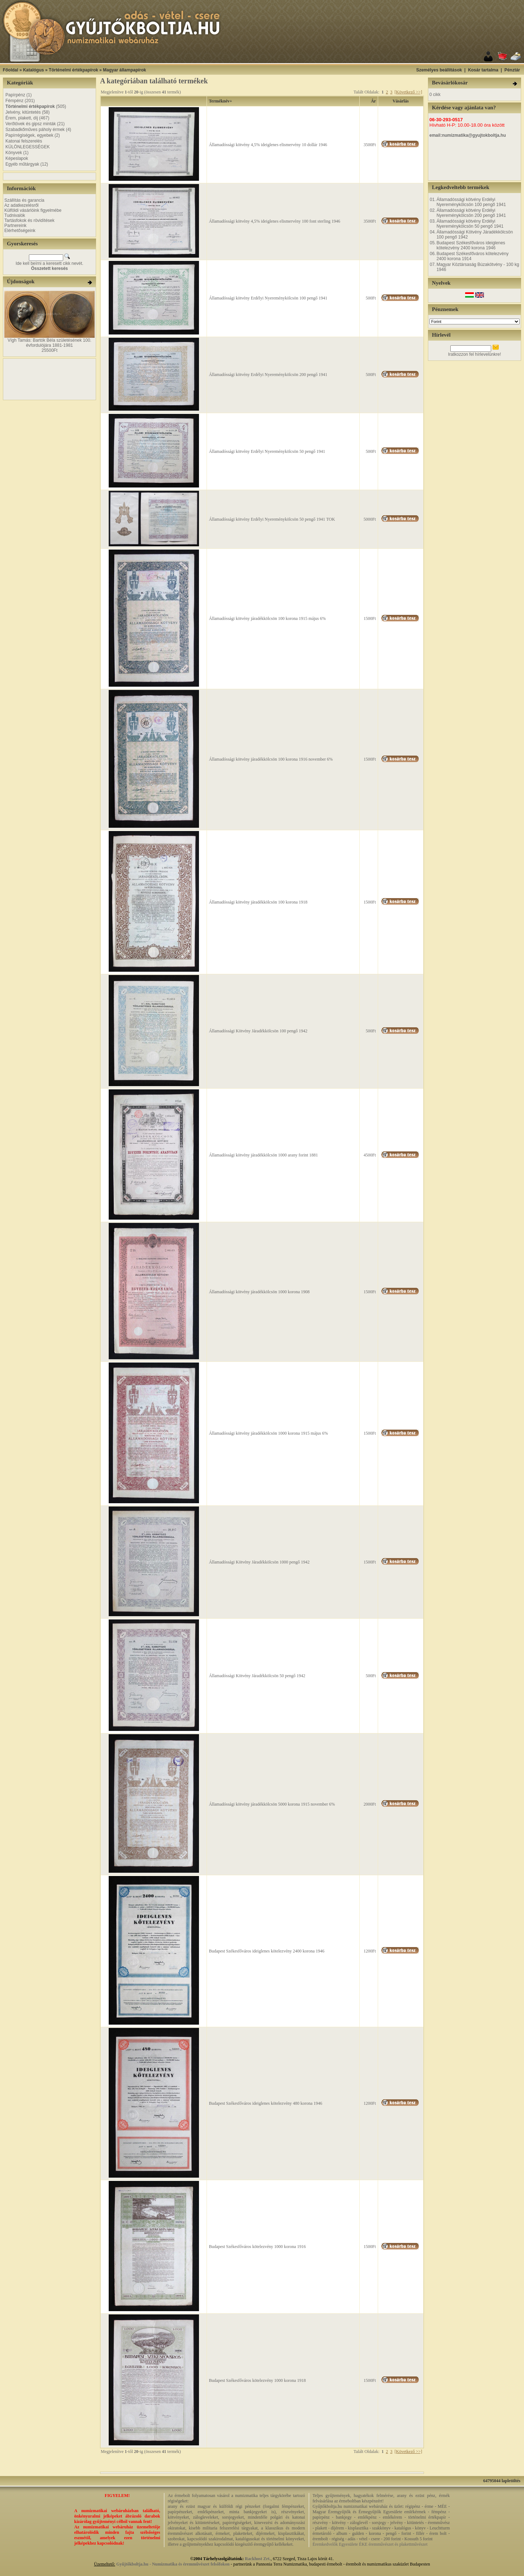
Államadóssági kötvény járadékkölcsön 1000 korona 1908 (259, 1291)
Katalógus (33, 70)
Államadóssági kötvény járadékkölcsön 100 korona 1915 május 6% (267, 618)
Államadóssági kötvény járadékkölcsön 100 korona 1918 (258, 902)
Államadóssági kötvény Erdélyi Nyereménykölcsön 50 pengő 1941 (267, 451)
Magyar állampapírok (124, 70)
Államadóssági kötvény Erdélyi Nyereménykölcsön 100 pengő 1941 (268, 298)
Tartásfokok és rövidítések (29, 220)
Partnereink (15, 225)
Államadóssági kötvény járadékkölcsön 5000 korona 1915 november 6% (272, 1804)
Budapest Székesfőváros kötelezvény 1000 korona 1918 (257, 2380)
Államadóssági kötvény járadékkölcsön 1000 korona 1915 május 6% (268, 1433)
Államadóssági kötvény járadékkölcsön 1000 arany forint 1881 (263, 1155)
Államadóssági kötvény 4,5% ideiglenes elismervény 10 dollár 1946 (268, 144)
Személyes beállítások (439, 70)
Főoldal (10, 70)
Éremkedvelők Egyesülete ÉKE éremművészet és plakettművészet (370, 2544)
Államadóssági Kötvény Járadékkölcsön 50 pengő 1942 (257, 1675)
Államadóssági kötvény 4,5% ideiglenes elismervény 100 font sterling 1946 (274, 221)
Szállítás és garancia (24, 200)
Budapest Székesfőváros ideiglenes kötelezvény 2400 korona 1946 (266, 1951)
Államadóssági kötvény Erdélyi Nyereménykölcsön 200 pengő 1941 (268, 374)
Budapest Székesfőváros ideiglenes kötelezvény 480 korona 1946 (265, 2103)
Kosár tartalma (483, 70)
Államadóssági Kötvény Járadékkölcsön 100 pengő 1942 (258, 1030)
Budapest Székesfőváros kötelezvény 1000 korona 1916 (257, 2246)
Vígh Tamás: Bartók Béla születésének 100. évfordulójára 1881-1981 (49, 343)
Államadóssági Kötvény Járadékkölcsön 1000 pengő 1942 (259, 1562)
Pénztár (512, 70)
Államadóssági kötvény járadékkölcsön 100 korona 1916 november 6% (271, 759)
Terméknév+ (220, 101)
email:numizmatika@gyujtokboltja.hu (467, 135)
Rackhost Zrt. (257, 2558)
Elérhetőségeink (19, 230)
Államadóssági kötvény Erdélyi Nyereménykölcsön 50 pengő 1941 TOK (272, 519)
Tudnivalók (14, 215)
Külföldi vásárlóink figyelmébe (32, 210)
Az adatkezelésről (21, 205)
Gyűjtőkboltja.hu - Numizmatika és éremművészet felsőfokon (173, 2564)
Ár (373, 101)
